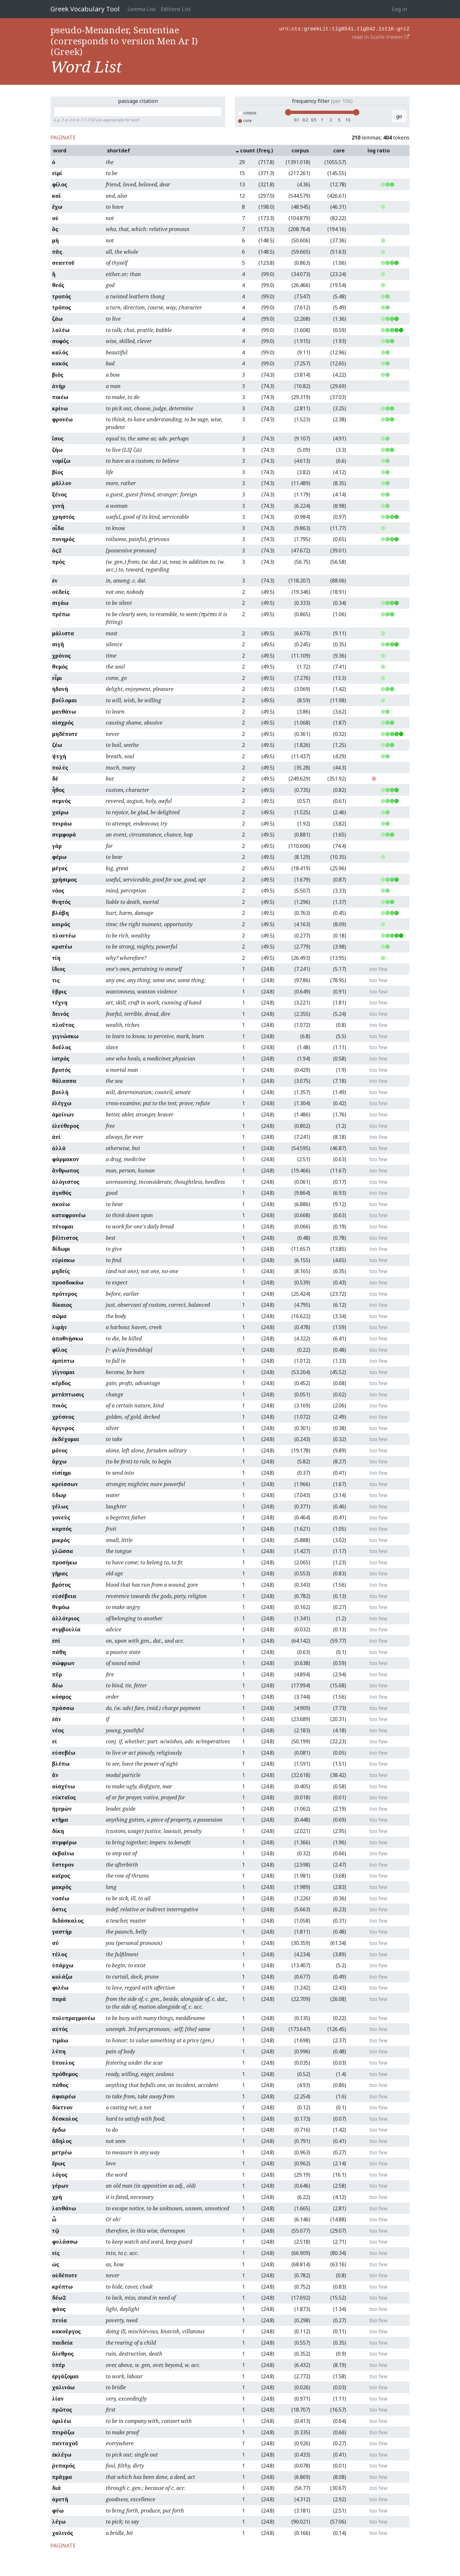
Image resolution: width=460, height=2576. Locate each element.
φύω (58, 2510)
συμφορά (64, 834)
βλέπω (61, 1763)
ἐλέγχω (61, 1103)
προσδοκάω (67, 1282)
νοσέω (60, 1898)
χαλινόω (63, 2387)
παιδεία (62, 2342)
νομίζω (61, 460)
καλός (60, 352)
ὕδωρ (59, 1495)
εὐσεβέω (63, 1752)
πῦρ (57, 1674)
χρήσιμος (64, 879)
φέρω (59, 857)
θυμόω (61, 1607)
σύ (55, 1943)
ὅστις (59, 1909)
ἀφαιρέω (64, 2096)
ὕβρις (59, 991)
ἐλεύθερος (65, 1125)
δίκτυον (62, 2107)
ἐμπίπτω (63, 1360)
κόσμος (61, 1696)
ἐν (55, 580)
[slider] (288, 112)
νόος (58, 890)
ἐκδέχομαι (65, 1439)
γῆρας (60, 1573)
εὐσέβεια (64, 1596)
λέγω (59, 2521)
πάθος (60, 2085)
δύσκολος (65, 2118)
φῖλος (59, 1349)
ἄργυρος (63, 1428)
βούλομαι (64, 700)
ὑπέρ (58, 2365)
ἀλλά (59, 1148)
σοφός (60, 341)
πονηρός (63, 539)
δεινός (60, 1013)
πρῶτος (62, 2409)
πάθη (59, 1652)
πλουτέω (64, 935)
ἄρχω (59, 1461)
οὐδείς (61, 591)
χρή (57, 2197)
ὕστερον (63, 1864)
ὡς (55, 2264)
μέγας (60, 868)
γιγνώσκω (65, 1036)
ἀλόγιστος (66, 1181)
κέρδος (61, 1383)
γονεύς (61, 1517)
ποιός (59, 1405)
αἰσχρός (63, 722)
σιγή (58, 644)
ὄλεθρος (63, 2353)
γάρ (57, 845)
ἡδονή (60, 689)
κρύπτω (62, 2286)
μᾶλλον (61, 483)
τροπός (61, 296)
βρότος (61, 1584)
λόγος (60, 2174)
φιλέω (60, 1987)
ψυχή (59, 756)
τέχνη (60, 1002)
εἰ (54, 1741)
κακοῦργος (66, 2331)
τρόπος (61, 307)
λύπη (59, 2051)
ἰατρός (61, 1058)
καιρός (61, 924)
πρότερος (64, 1293)
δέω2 (59, 2297)
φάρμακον (65, 1159)
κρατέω (62, 946)
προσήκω (64, 1562)
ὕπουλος (63, 2062)
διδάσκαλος (68, 1920)
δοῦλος (61, 1047)
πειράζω (63, 2432)
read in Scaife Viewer (381, 36)
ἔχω (57, 206)
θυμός (60, 666)
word (59, 150)
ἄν (55, 1775)
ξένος (59, 494)
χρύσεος (63, 1416)
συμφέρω (64, 1842)
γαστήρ (62, 1931)
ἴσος (58, 438)
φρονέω (62, 419)
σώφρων (63, 1663)
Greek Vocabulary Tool (85, 9)
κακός (60, 363)
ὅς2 (56, 550)
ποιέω (60, 397)
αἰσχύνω (63, 1786)
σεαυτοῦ (63, 262)
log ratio (378, 150)
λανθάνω (64, 2208)
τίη (56, 957)
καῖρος (61, 1875)
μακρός (61, 1887)
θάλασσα (64, 1080)
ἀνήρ (58, 386)
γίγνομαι (63, 1372)
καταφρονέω (69, 1215)
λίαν (58, 2398)
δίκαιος (62, 1304)
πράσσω (63, 1708)
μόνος (60, 1450)
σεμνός (61, 801)
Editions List (176, 9)
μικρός (61, 1540)
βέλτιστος (65, 1237)
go (399, 116)
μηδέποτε (65, 734)
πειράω (62, 823)
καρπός (62, 1528)
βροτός (61, 1069)
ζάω (57, 318)
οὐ (55, 218)
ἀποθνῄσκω (67, 1338)
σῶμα (59, 1316)
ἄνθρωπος (65, 1170)
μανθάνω (64, 711)
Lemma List (141, 9)
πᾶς (57, 251)
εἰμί (57, 173)
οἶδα (58, 528)
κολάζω (62, 1976)
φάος (59, 2309)
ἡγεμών (62, 1808)
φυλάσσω (65, 2241)
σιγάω (60, 602)
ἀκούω (61, 1204)
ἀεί (56, 1136)
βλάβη (60, 912)
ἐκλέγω (61, 2454)
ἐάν (56, 1719)
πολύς (60, 767)
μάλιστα (63, 633)
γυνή (58, 505)
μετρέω (62, 2152)
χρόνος (61, 655)
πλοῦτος (63, 1024)
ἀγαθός (61, 1192)
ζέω (57, 745)
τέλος (59, 1954)
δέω (57, 1685)
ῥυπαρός (63, 2465)
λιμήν (59, 1327)
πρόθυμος (65, 2074)
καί (56, 195)
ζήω (57, 449)
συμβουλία (66, 1629)
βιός (57, 374)
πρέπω (61, 614)
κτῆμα (60, 1819)
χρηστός (63, 516)
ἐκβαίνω (63, 1853)
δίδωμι (61, 1248)
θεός (58, 285)
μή (55, 240)
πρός (58, 561)
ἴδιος (58, 968)
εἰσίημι (61, 1472)
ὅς (55, 229)
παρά (59, 1999)
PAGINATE (63, 137)
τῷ (55, 2230)
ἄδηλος (62, 2141)
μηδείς (61, 1271)
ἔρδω (59, 2129)
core (245, 120)
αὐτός (60, 2029)
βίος (57, 472)
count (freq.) (254, 150)
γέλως (60, 1506)
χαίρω (60, 812)
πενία (59, 2320)
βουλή (60, 1092)
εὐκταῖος (64, 1797)
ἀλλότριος (66, 1618)
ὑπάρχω (62, 1965)
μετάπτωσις (68, 1394)
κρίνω (60, 408)
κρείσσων (65, 1484)
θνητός (61, 901)
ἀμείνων (63, 1114)
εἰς (56, 2253)
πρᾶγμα (62, 2477)
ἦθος (58, 790)
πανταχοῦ (65, 2443)
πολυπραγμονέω (73, 2018)
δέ (55, 778)
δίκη (58, 1831)
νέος (58, 1730)
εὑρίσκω (63, 1260)
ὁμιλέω (61, 2421)
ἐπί (56, 1640)
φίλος (59, 184)
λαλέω (61, 330)
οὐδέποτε (64, 2275)
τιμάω (60, 2040)
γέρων (60, 2185)
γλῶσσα (62, 1551)
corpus (247, 113)
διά (56, 2488)
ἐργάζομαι (65, 2376)
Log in (399, 9)
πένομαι (62, 1226)
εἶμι (57, 678)
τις (56, 980)
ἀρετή (60, 2499)
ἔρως (58, 2163)
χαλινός (62, 2533)
